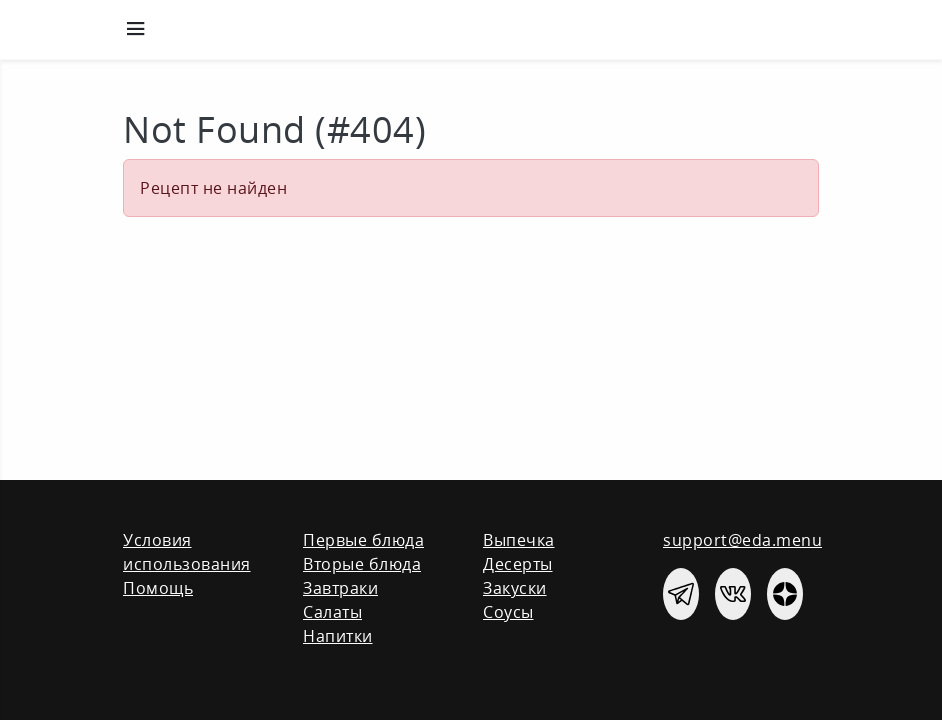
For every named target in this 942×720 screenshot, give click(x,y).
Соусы (508, 612)
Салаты (332, 612)
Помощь (158, 588)
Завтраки (340, 588)
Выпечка (519, 540)
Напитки (338, 636)
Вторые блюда (362, 564)
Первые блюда (363, 540)
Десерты (518, 564)
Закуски (515, 588)
